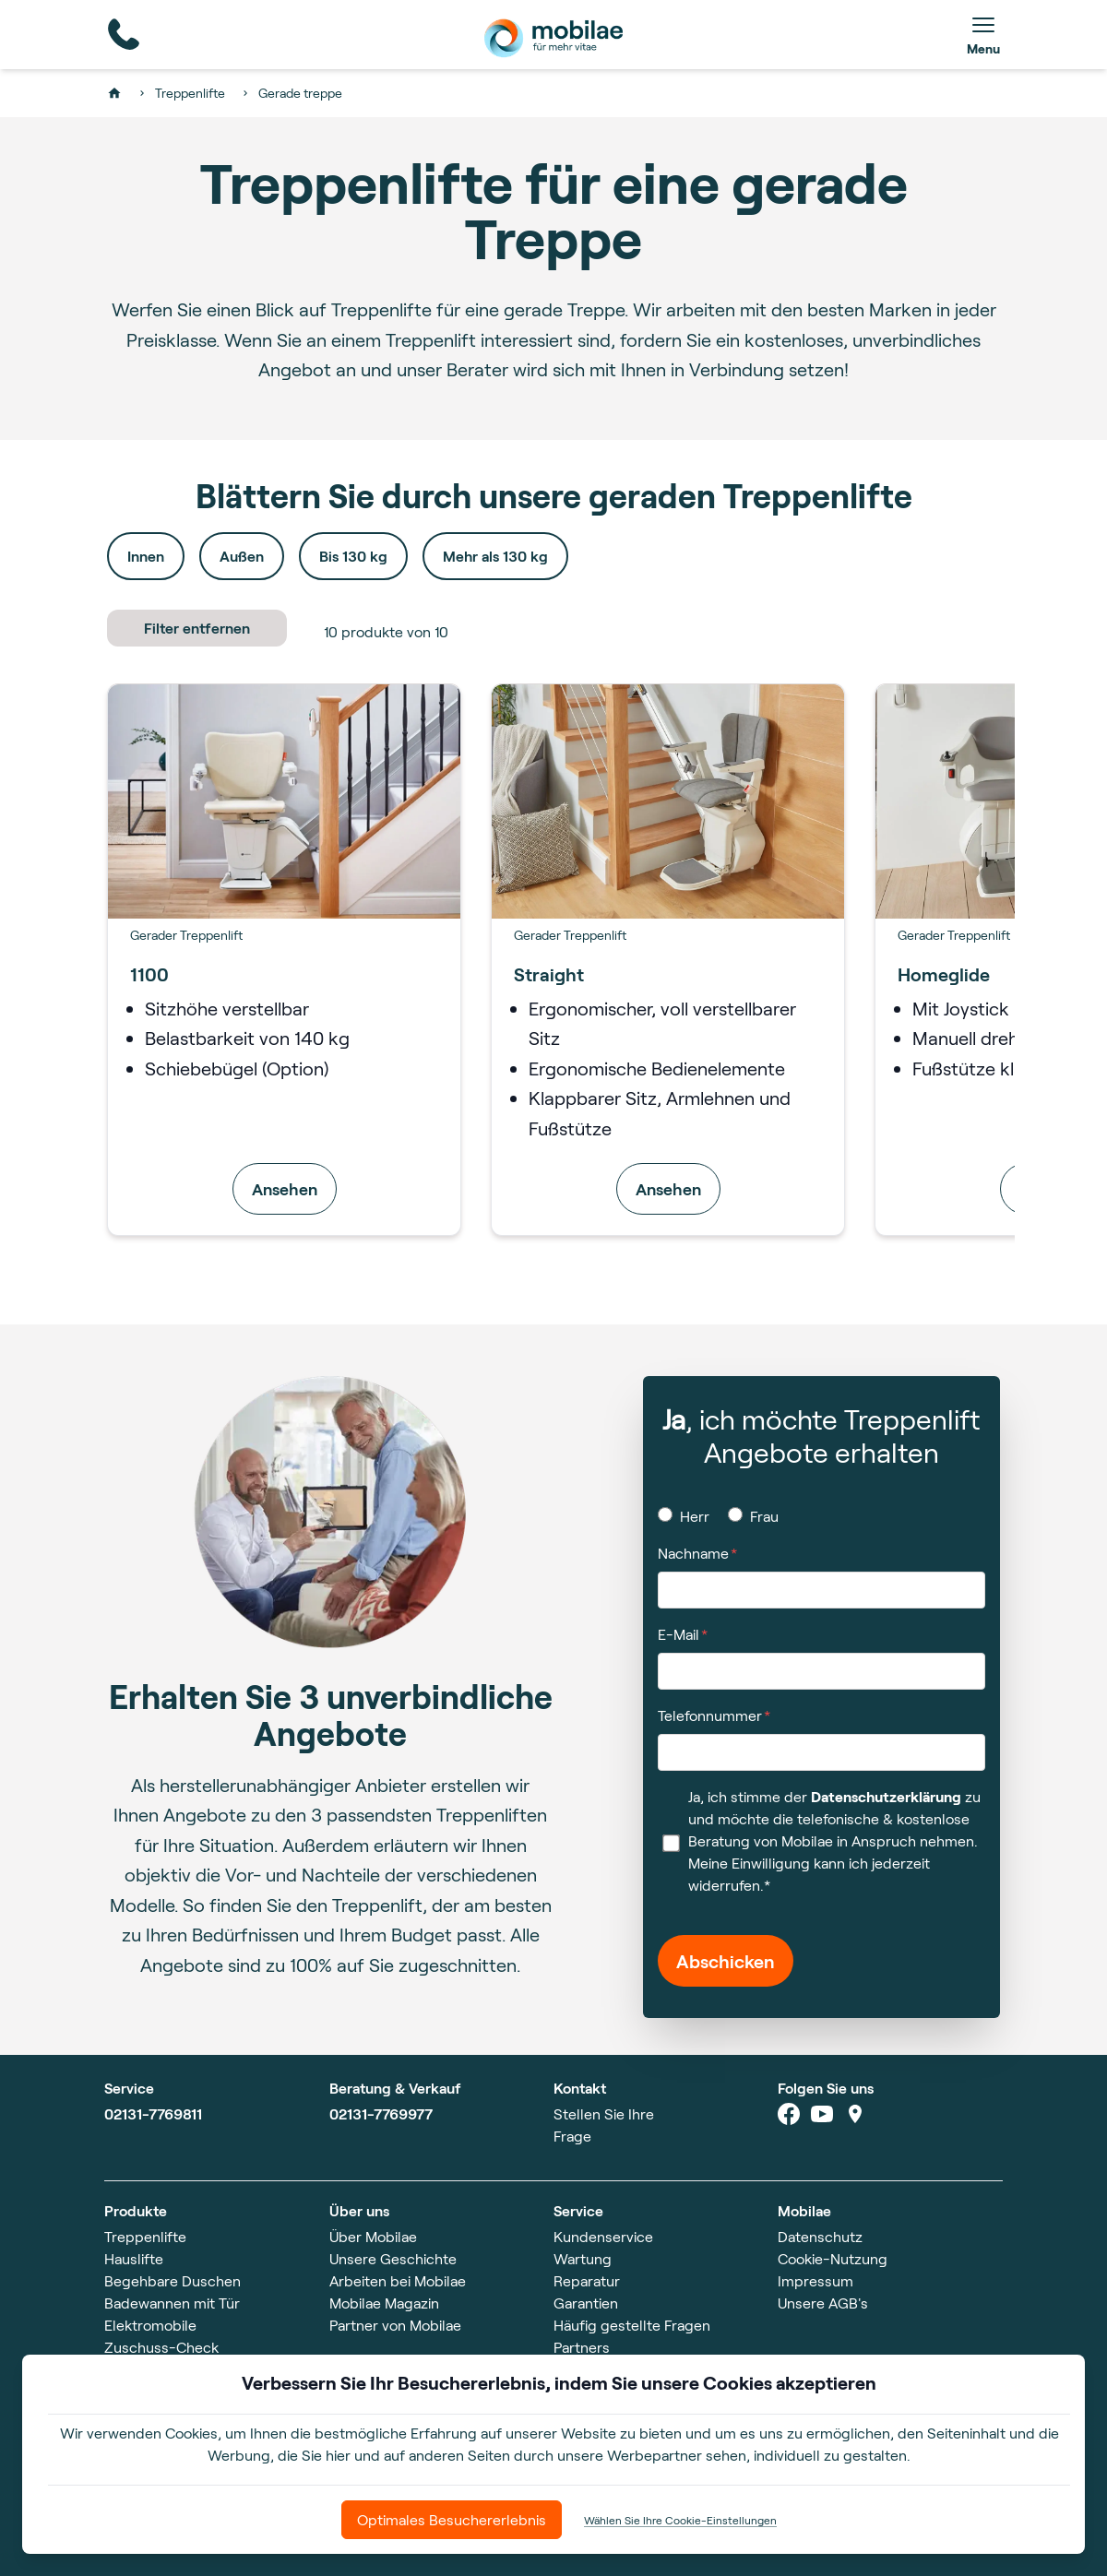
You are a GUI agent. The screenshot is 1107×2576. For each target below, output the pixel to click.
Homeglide (944, 974)
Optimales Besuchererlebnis (451, 2519)
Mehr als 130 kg (495, 555)
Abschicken (725, 1961)
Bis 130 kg (353, 555)
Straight (549, 974)
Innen (145, 555)
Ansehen (284, 1189)
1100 (149, 974)
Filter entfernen (197, 627)
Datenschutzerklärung (886, 1796)
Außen (242, 555)
